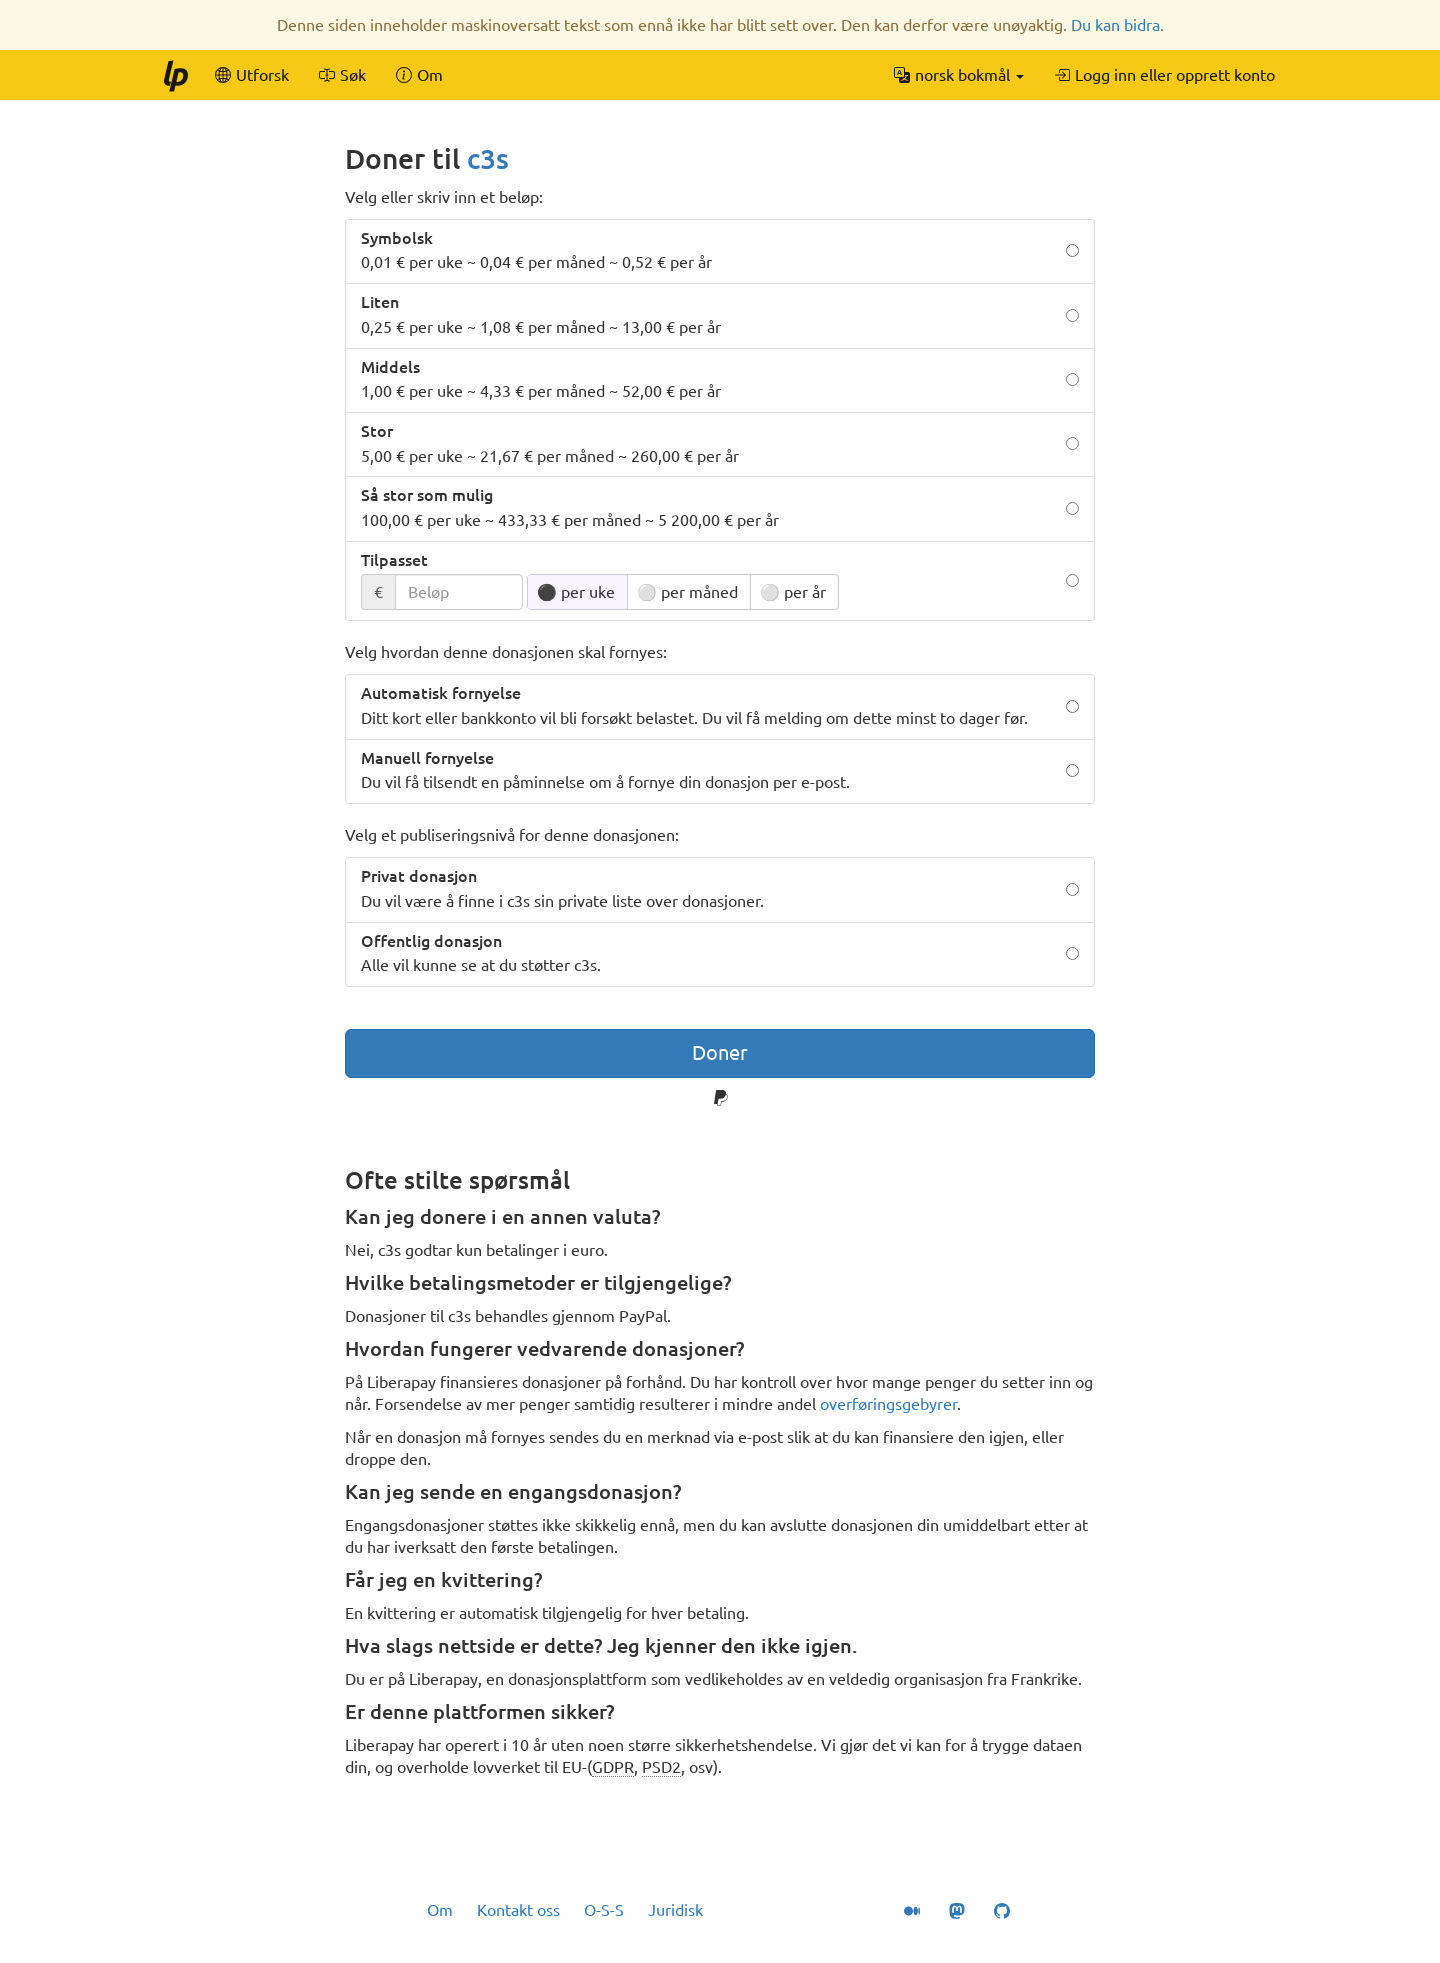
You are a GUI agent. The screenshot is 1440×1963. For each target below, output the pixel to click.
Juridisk (675, 1910)
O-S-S (604, 1910)
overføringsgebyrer (888, 1404)
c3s (488, 158)
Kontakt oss (518, 1910)
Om (440, 1910)
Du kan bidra (1115, 25)
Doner (720, 1052)
